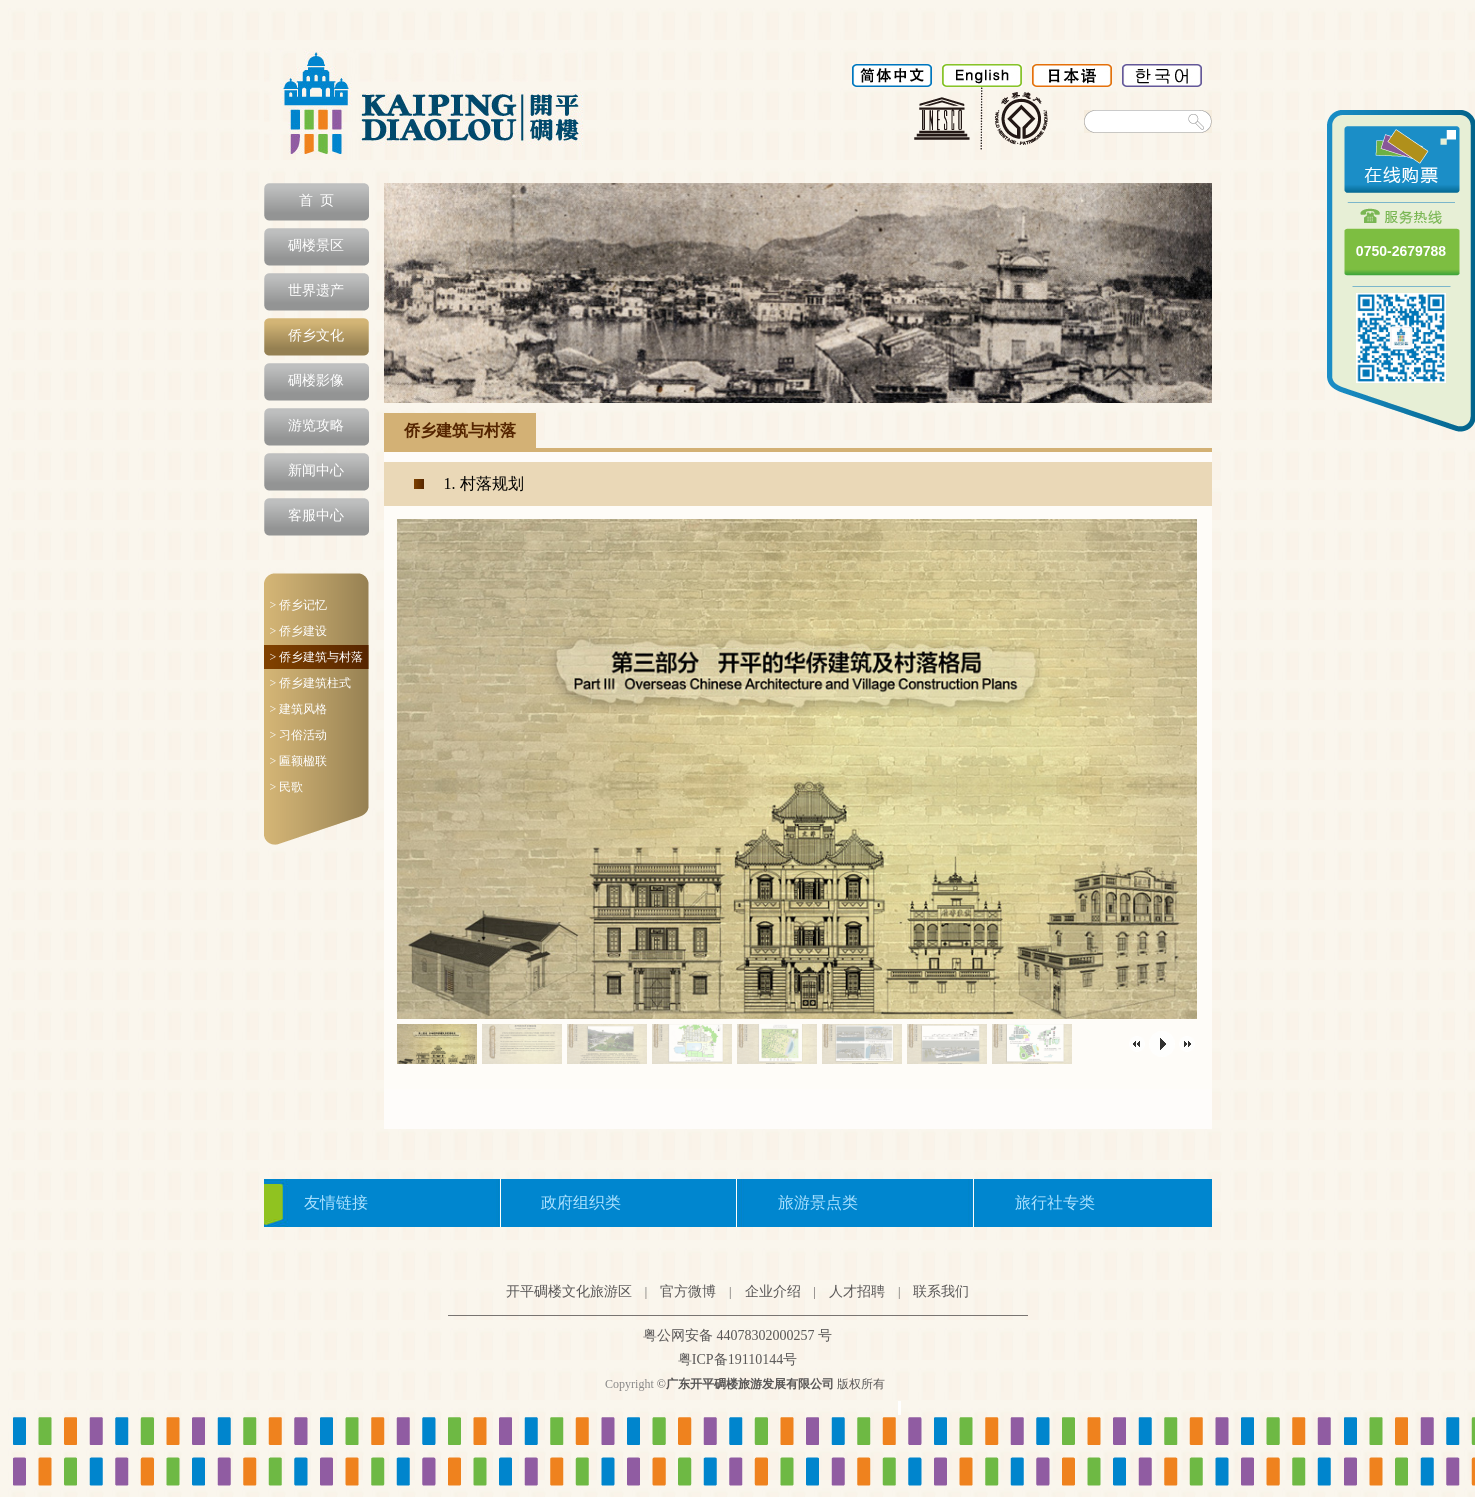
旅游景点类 (818, 1202)
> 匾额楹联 (299, 761)
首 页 (316, 200)
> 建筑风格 (299, 709)
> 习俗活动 (299, 735)
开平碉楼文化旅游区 (569, 1291)
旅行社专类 (1055, 1202)
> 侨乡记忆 (299, 605)
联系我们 (941, 1291)
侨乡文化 (316, 335)
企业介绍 (773, 1291)
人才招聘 (857, 1291)
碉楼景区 (316, 245)
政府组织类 (581, 1202)
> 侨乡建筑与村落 (317, 657)
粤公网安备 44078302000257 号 (737, 1335)
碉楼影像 (316, 380)
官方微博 (688, 1291)
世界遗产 (316, 290)
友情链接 (336, 1202)
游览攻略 (316, 425)
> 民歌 (287, 787)
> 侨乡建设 (299, 631)
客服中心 (316, 515)
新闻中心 (316, 470)
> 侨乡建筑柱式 (311, 683)
